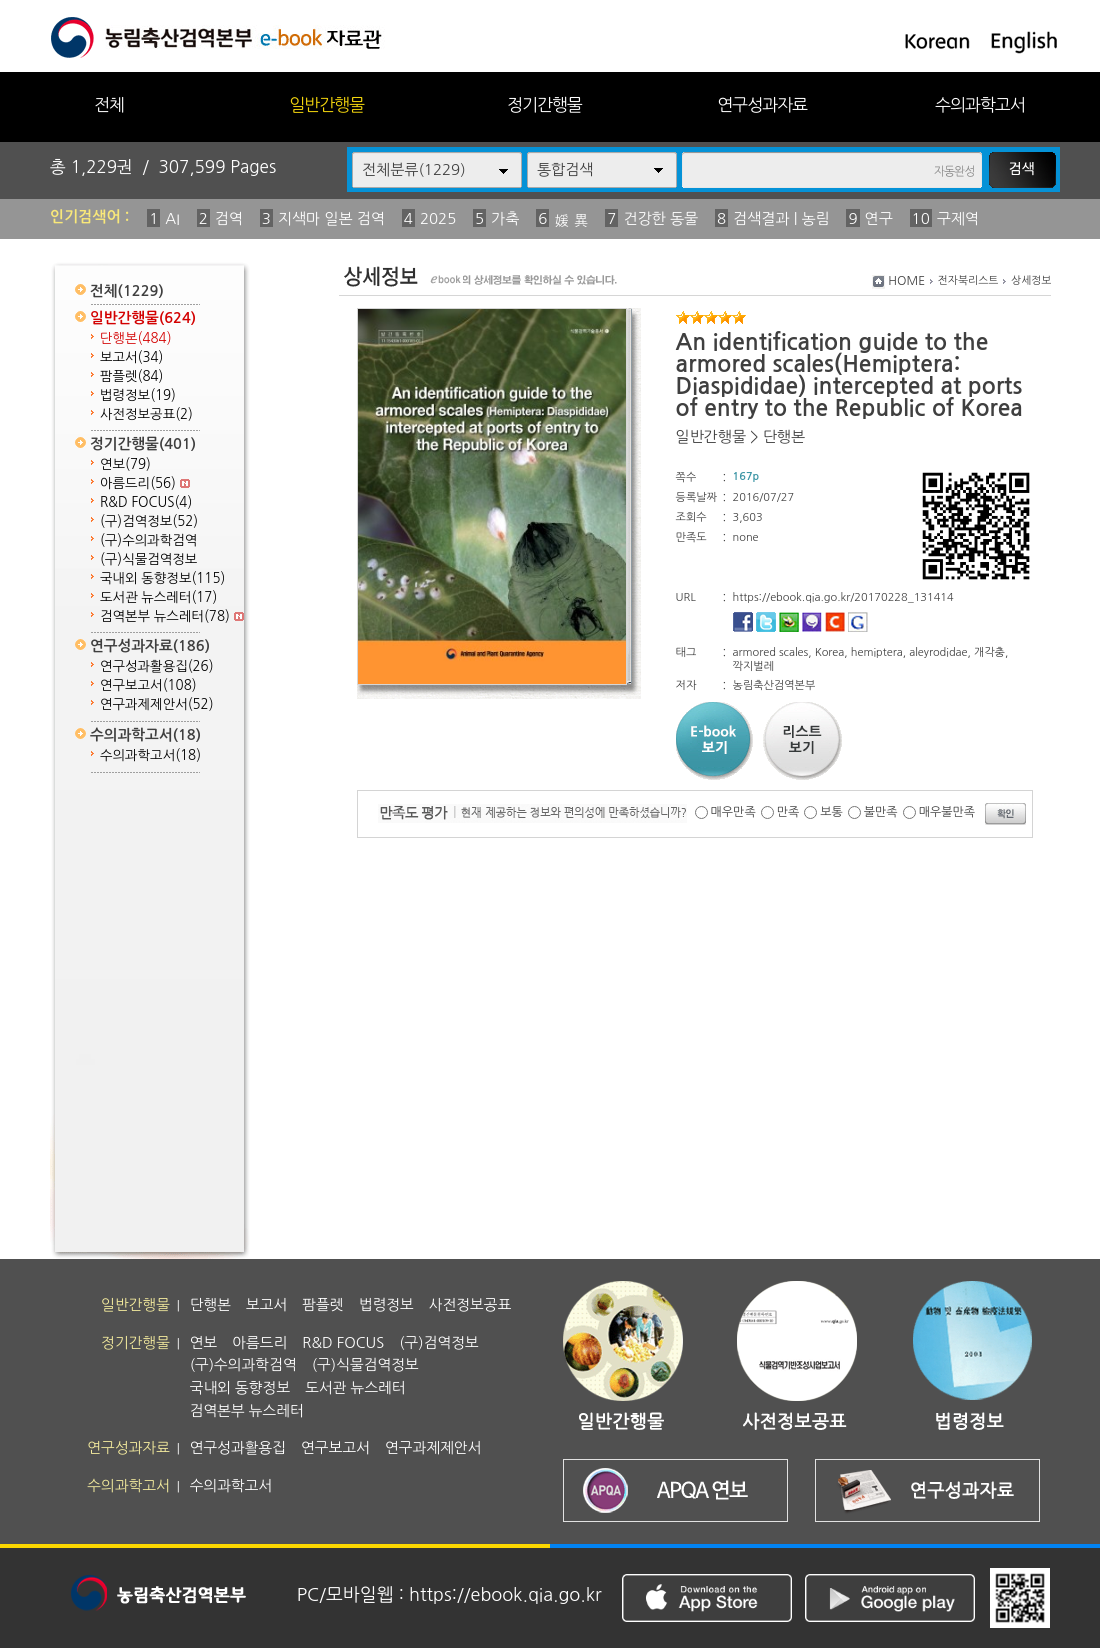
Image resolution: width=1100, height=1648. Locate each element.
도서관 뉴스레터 (158, 597)
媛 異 (571, 220)
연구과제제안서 (157, 704)
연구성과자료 (762, 104)
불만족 (881, 812)
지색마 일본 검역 (331, 218)
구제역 (958, 218)
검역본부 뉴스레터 (172, 616)
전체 (109, 104)
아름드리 (145, 483)
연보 (125, 464)
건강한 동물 (660, 218)
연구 (879, 218)
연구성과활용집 (157, 666)
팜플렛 (131, 376)
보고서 (131, 357)
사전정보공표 (146, 414)
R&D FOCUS (146, 502)
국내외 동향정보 (162, 578)
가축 (505, 218)
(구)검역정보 (149, 521)
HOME (906, 281)
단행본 (136, 338)
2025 (438, 218)
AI (172, 218)
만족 (788, 812)
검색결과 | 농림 (781, 218)
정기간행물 (544, 104)
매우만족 (733, 812)
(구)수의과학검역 (148, 540)
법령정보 (138, 395)
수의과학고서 (980, 104)
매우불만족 (947, 812)
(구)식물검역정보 (148, 559)
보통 (831, 812)
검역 (229, 218)
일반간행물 (326, 104)
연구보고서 (148, 685)
